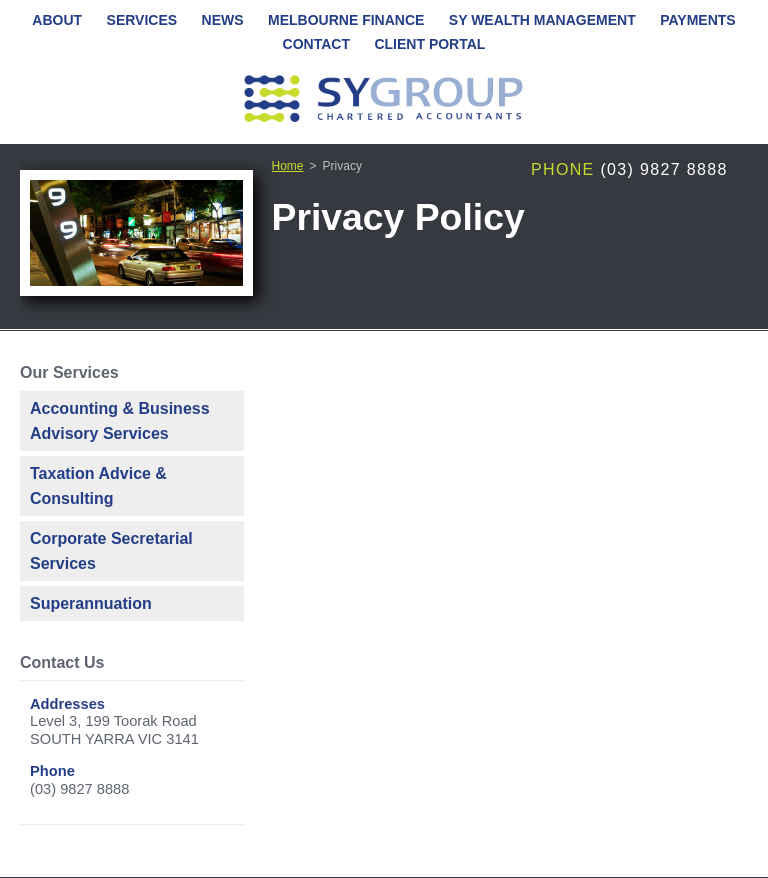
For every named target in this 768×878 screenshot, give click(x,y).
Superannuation (91, 603)
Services (142, 20)
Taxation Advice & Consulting (98, 486)
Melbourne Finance (346, 20)
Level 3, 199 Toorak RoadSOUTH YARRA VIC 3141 (114, 730)
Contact (316, 44)
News (223, 20)
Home (288, 166)
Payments (697, 20)
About (57, 20)
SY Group (384, 99)
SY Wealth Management (542, 20)
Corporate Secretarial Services (111, 551)
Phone (563, 169)
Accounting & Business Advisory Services (120, 421)
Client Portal (429, 44)
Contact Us (62, 662)
